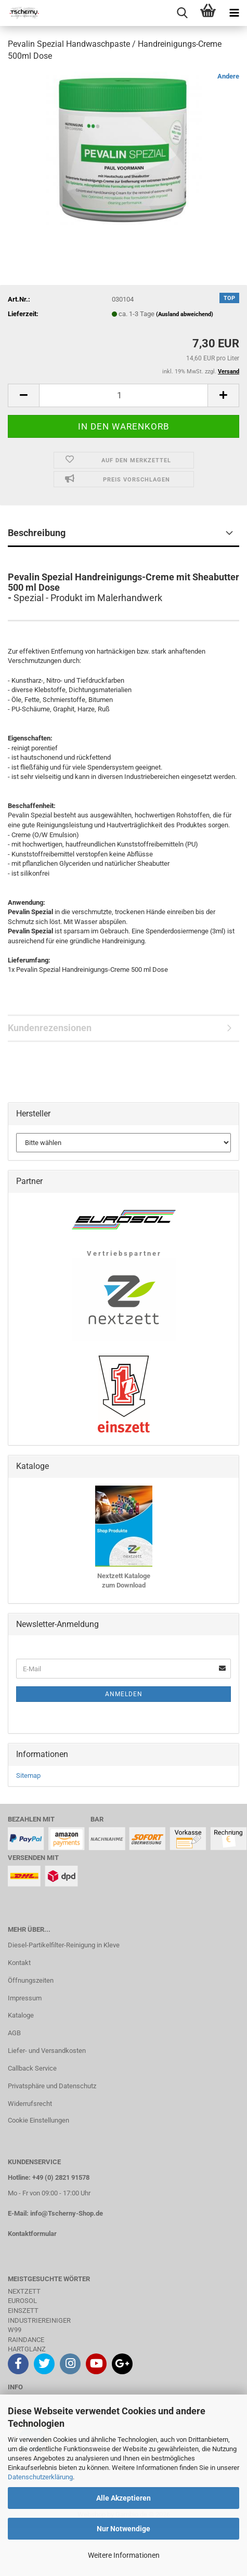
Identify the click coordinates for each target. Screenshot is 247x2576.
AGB (14, 2033)
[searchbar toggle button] (182, 13)
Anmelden (123, 1694)
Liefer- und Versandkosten (47, 2050)
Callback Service (32, 2068)
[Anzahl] (123, 395)
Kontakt (19, 1963)
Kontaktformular (32, 2233)
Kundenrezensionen (50, 1027)
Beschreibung (37, 532)
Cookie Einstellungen (38, 2120)
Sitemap (28, 1775)
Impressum (25, 1998)
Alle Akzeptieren (123, 2498)
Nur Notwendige (123, 2529)
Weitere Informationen (124, 2555)
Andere (228, 76)
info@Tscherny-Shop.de (66, 2213)
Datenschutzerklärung (40, 2477)
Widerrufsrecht (30, 2103)
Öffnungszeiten (31, 1980)
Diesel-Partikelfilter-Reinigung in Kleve (64, 1945)
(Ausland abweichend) (184, 314)
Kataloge (21, 2015)
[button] (23, 395)
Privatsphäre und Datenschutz (52, 2086)
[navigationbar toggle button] (234, 13)
